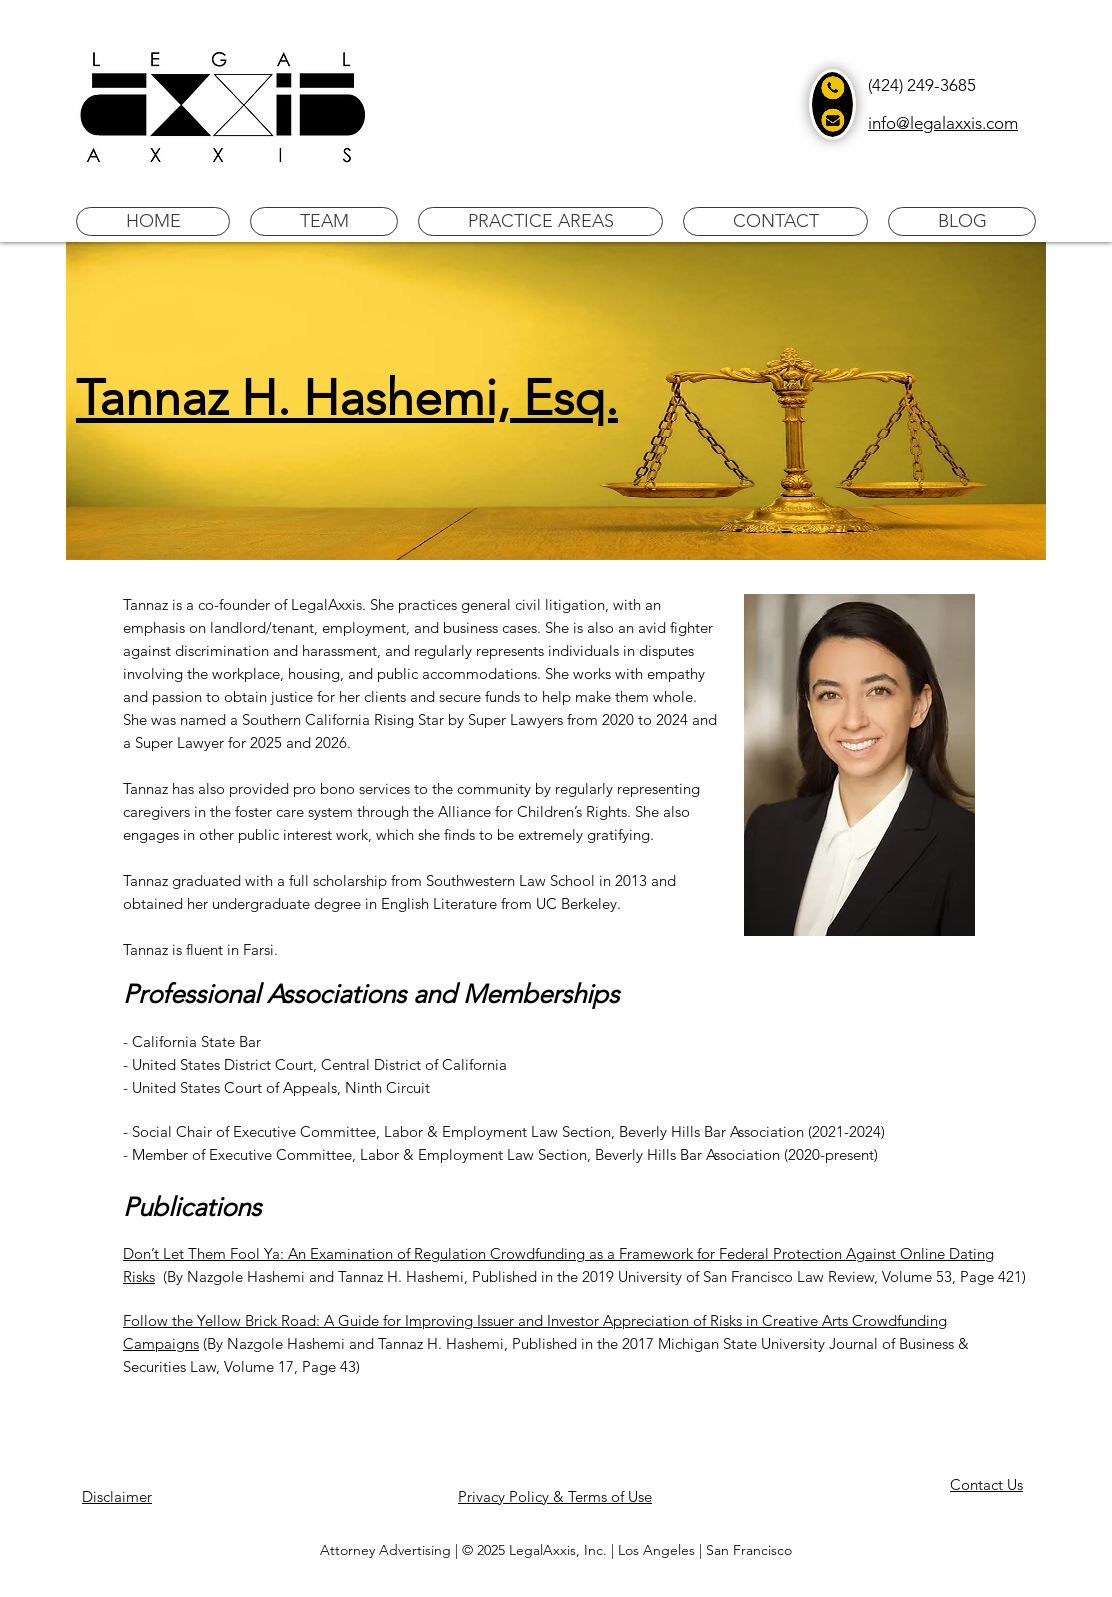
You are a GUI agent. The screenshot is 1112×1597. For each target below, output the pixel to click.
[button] (324, 221)
